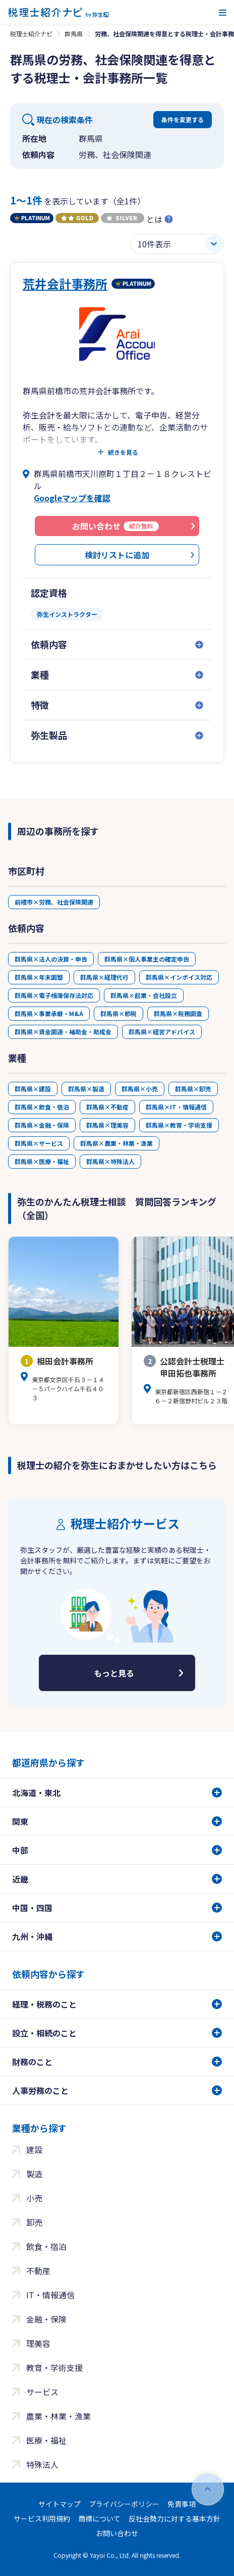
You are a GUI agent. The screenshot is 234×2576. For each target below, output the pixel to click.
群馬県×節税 (118, 1013)
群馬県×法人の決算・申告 (51, 959)
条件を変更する (182, 119)
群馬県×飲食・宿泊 (42, 1106)
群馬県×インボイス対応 (179, 977)
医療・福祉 (46, 2440)
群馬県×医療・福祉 (42, 1161)
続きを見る (123, 452)
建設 (34, 2149)
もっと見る (114, 1673)
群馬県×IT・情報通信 (176, 1106)
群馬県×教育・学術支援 (179, 1125)
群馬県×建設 (33, 1088)
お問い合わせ (117, 2533)
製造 (34, 2174)
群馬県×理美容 (107, 1125)
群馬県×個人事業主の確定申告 (146, 959)
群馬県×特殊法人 (110, 1161)
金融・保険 (46, 2319)
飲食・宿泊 (46, 2246)
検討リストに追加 (117, 555)
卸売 (34, 2222)
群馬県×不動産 (107, 1106)
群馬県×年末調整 (39, 977)
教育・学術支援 (54, 2367)
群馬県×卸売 (193, 1088)
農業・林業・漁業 (58, 2416)
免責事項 (181, 2504)
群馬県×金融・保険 (42, 1125)
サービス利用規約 (42, 2518)
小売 (34, 2198)
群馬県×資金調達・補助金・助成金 (63, 1031)
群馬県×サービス (39, 1143)
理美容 (38, 2343)
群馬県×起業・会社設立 (143, 995)
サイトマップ (59, 2504)
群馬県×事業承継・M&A (49, 1013)
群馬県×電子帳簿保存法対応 (54, 995)
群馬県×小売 (140, 1088)
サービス (42, 2392)
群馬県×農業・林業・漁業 (116, 1143)
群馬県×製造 (86, 1088)
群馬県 (74, 33)
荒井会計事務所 (65, 283)
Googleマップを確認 (72, 498)
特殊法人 (42, 2464)
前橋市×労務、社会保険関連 (54, 902)
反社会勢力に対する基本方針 (174, 2518)
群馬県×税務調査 (178, 1013)
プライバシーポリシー (124, 2504)
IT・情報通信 (50, 2295)
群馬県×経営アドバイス (162, 1031)
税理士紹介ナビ (31, 33)
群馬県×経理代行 (104, 977)
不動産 (38, 2271)
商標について (99, 2518)
